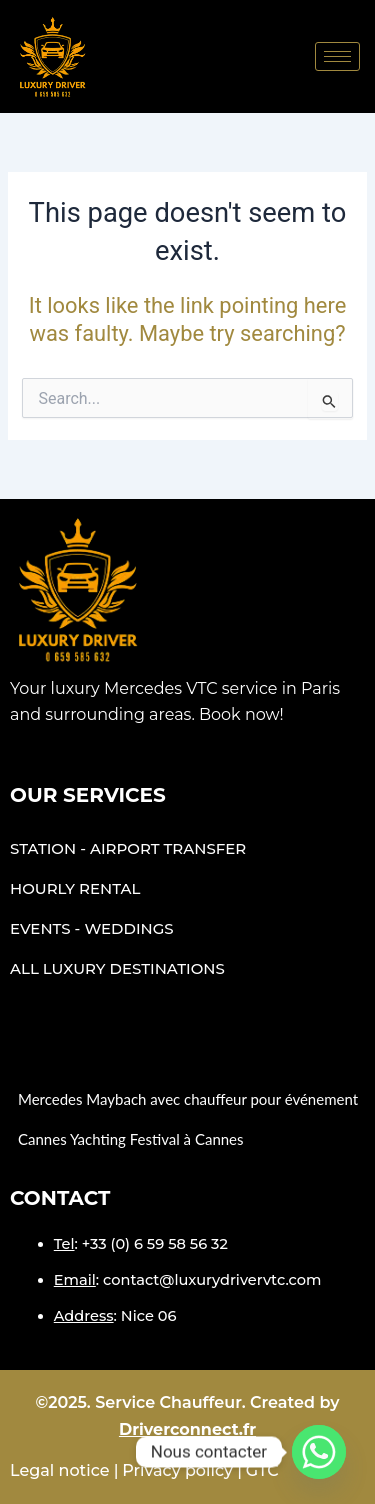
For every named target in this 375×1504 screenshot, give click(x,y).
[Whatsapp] (319, 1452)
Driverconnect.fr (187, 1429)
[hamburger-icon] (337, 56)
